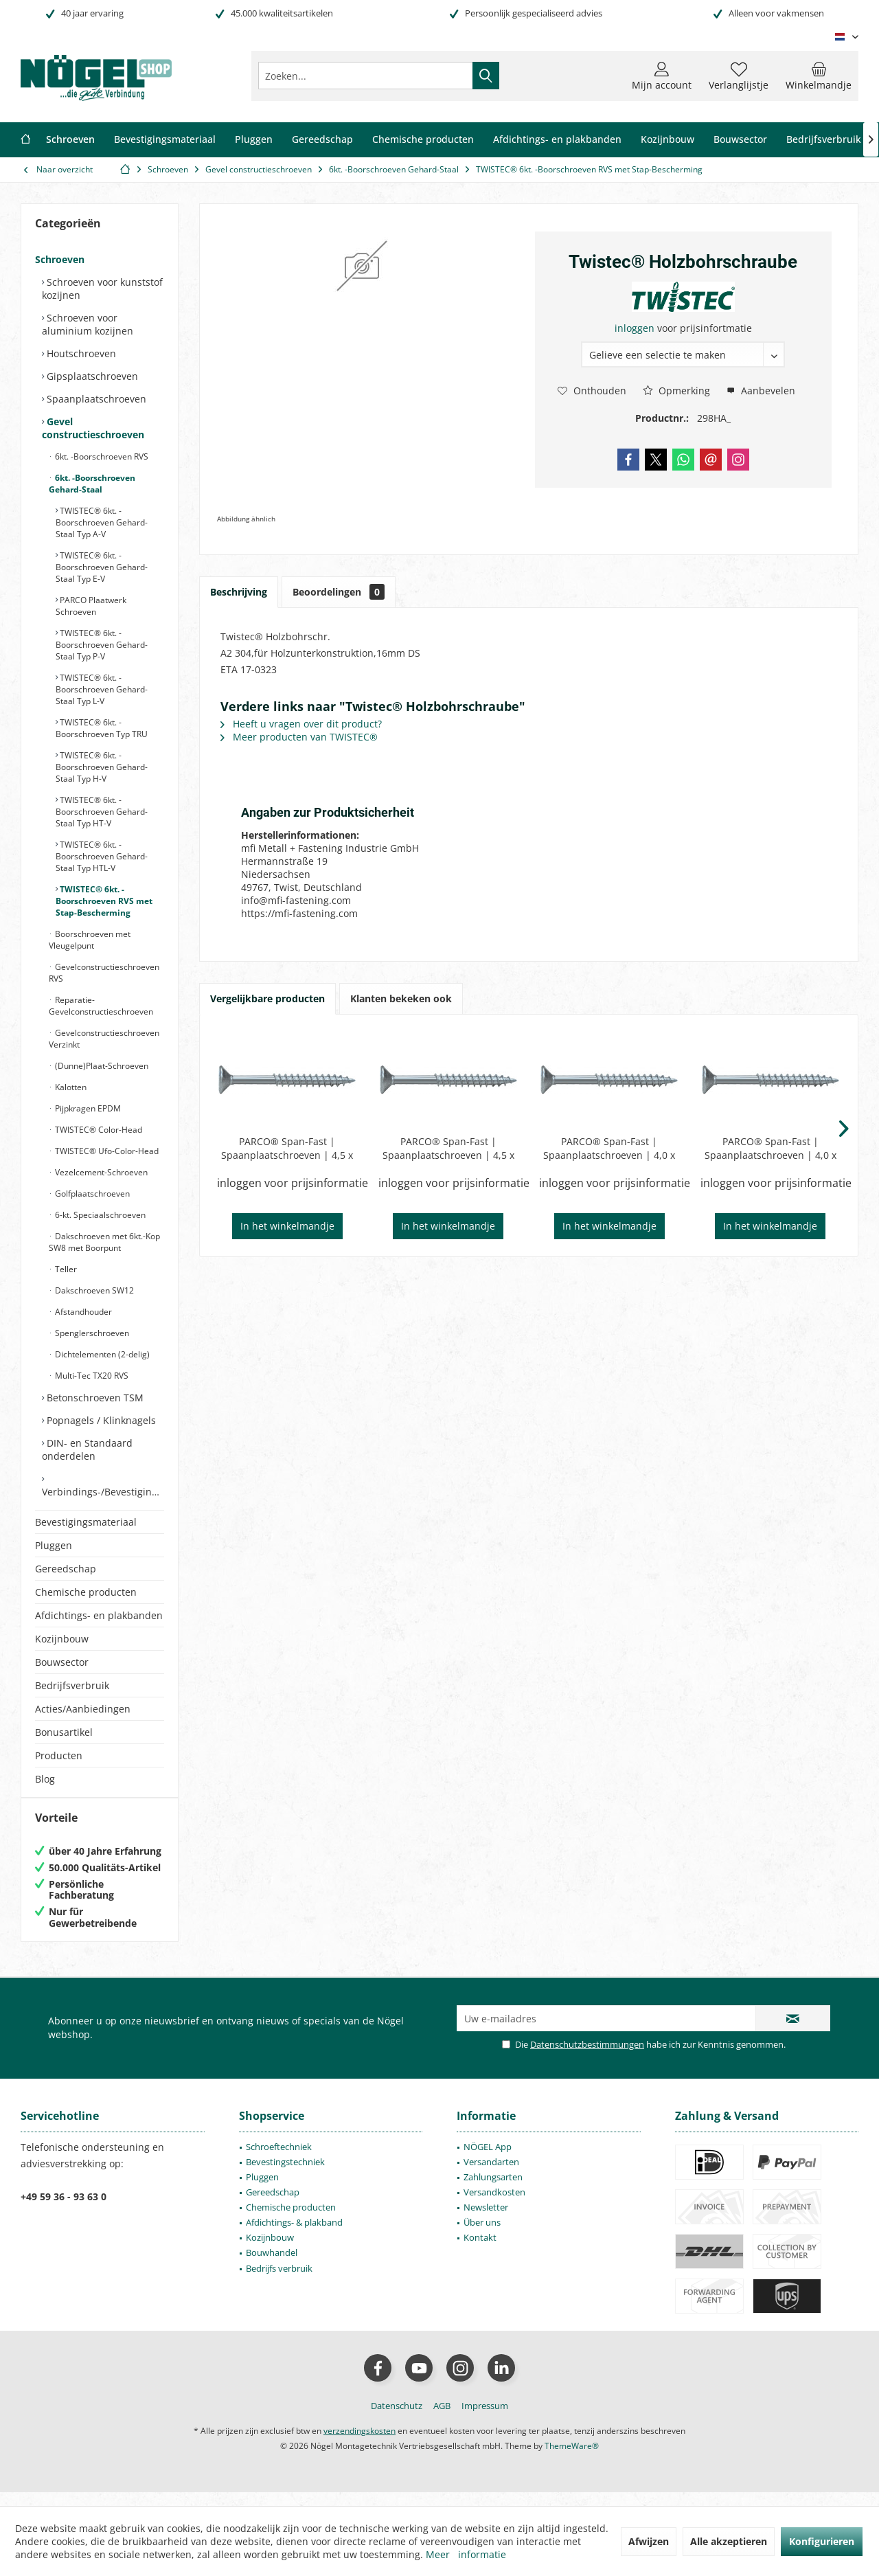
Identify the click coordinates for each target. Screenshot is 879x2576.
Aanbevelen (761, 390)
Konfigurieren (821, 2541)
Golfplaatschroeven (91, 1193)
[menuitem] (818, 75)
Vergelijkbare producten (267, 998)
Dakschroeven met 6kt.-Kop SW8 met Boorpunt (104, 1242)
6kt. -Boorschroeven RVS (100, 456)
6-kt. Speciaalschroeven (99, 1215)
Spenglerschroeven (91, 1333)
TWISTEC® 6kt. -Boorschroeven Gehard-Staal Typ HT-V (102, 811)
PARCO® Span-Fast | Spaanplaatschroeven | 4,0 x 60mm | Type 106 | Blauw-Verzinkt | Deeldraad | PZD (609, 1148)
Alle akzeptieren (728, 2541)
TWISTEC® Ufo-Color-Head (106, 1151)
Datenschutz (396, 2419)
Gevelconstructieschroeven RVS (104, 972)
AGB (441, 2419)
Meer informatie (466, 2554)
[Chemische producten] (423, 139)
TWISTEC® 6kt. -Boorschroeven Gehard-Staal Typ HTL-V (102, 856)
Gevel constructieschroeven (93, 428)
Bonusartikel (64, 1732)
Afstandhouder (82, 1312)
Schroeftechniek (279, 2160)
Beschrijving (238, 591)
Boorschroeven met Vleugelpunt (89, 939)
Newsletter (486, 2221)
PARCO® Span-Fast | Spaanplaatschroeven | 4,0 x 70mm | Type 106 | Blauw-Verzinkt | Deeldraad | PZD (770, 1148)
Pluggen (53, 1545)
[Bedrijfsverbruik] (824, 139)
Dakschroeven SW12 (93, 1290)
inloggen (636, 328)
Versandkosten (494, 2206)
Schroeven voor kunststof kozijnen (102, 288)
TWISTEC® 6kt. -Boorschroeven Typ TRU (102, 728)
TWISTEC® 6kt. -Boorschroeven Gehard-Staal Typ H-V (102, 766)
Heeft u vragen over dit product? (301, 723)
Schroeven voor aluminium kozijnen (87, 324)
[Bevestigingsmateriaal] (164, 139)
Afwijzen (648, 2541)
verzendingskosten (359, 2444)
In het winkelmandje (287, 1225)
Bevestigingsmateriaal (86, 1521)
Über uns (482, 2236)
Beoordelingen (339, 592)
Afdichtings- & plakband (294, 2236)
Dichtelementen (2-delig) (101, 1354)
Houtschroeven (80, 353)
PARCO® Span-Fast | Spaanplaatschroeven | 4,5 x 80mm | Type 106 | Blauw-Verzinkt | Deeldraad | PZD (448, 1148)
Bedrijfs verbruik (279, 2282)
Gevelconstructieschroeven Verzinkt (104, 1038)
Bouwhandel (271, 2266)
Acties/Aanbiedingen (82, 1708)
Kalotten (70, 1087)
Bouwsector (62, 1662)
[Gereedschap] (322, 139)
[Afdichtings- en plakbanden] (557, 139)
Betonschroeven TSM (94, 1397)
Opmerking (676, 390)
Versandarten (491, 2175)
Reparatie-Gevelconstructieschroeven (101, 1005)
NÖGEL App (488, 2160)
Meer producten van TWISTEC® (299, 736)
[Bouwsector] (740, 139)
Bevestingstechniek (285, 2175)
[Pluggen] (253, 139)
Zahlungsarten (493, 2190)
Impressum (484, 2419)
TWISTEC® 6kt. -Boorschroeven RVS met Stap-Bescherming (104, 900)
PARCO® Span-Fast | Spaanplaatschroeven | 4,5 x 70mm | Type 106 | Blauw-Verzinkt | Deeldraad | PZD (287, 1148)
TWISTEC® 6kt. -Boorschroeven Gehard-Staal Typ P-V (102, 644)
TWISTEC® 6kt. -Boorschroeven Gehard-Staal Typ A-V (102, 522)
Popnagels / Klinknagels (100, 1420)
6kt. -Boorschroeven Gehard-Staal (92, 483)
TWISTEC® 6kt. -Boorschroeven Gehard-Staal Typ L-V (102, 689)
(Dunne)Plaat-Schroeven (100, 1066)
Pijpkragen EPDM (87, 1108)
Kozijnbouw (62, 1638)
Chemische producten (86, 1591)
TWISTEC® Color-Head (97, 1130)
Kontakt (480, 2251)
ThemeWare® (572, 2459)
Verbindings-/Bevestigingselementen (103, 1491)
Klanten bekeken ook (401, 998)
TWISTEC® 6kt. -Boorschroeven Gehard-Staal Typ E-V (102, 567)
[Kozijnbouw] (667, 139)
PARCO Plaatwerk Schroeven (91, 606)
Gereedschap (65, 1568)
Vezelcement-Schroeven (100, 1172)
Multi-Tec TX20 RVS (90, 1375)
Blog (45, 1778)
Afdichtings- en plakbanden (99, 1615)
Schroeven (59, 259)
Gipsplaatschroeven (91, 376)
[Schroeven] (70, 139)
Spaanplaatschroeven (95, 398)
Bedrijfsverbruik (72, 1685)
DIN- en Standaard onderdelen (87, 1449)
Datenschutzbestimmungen (587, 2058)
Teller (65, 1269)
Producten (58, 1755)
